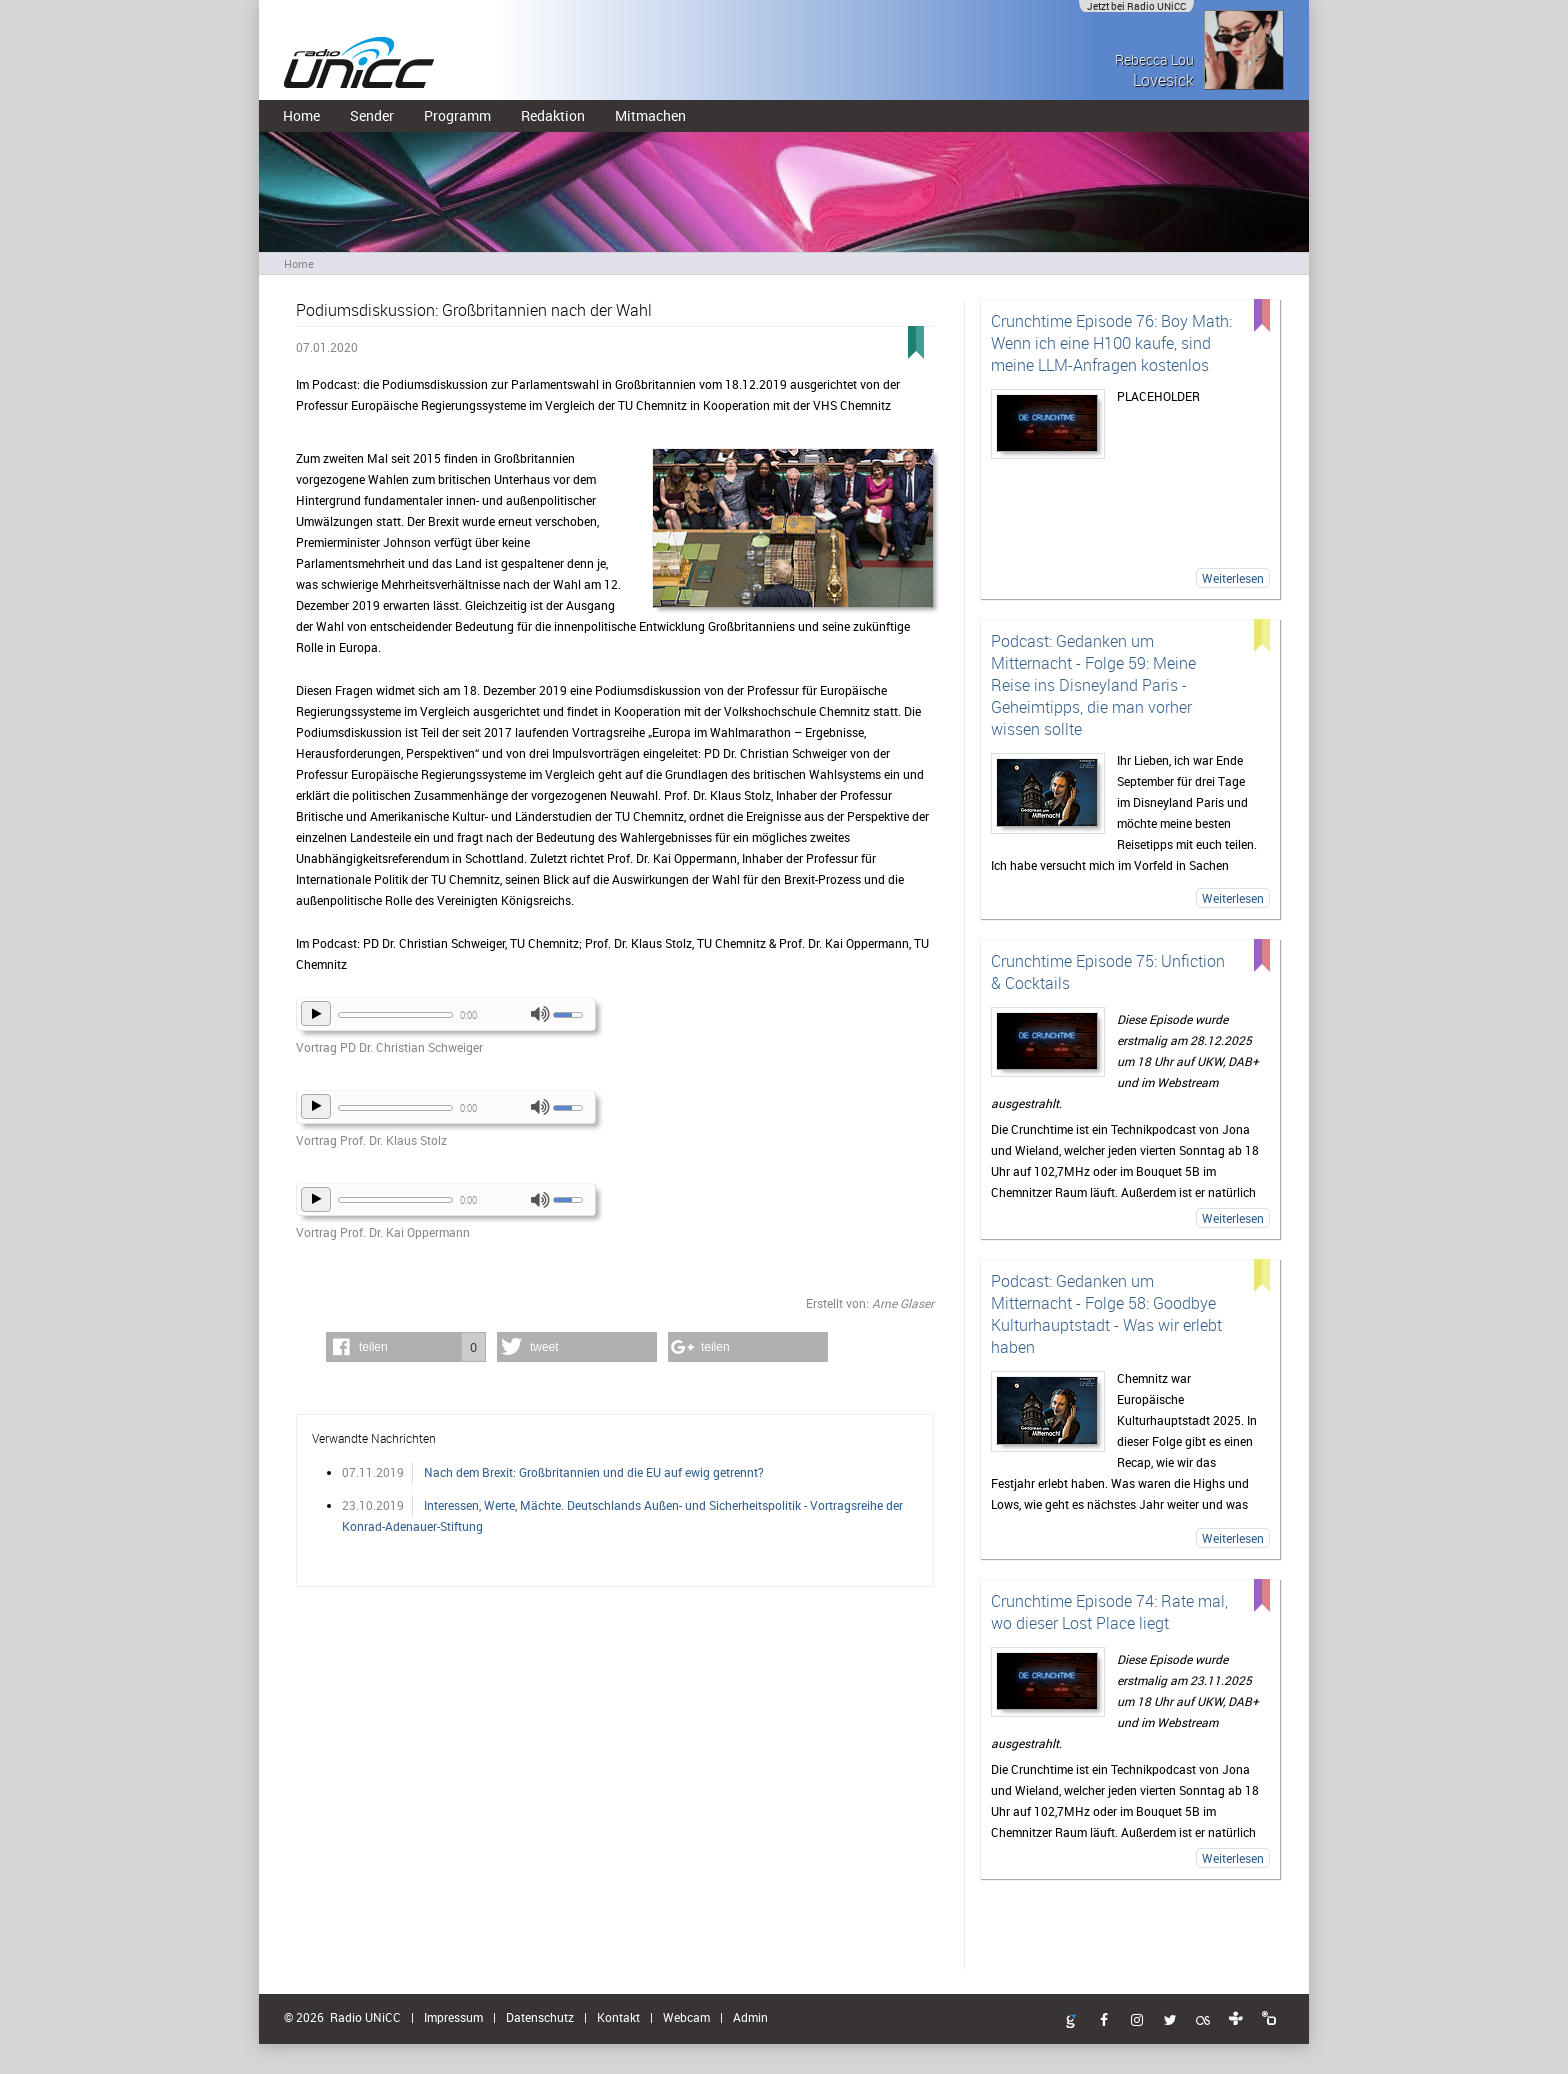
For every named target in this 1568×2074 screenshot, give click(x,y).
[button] (406, 1347)
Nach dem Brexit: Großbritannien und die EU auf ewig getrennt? (594, 1472)
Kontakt (618, 2017)
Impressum (453, 2017)
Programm (457, 115)
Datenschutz (540, 2017)
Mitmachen (650, 115)
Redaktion (553, 115)
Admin (750, 2017)
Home (301, 115)
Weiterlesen (1233, 578)
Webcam (686, 2017)
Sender (372, 115)
